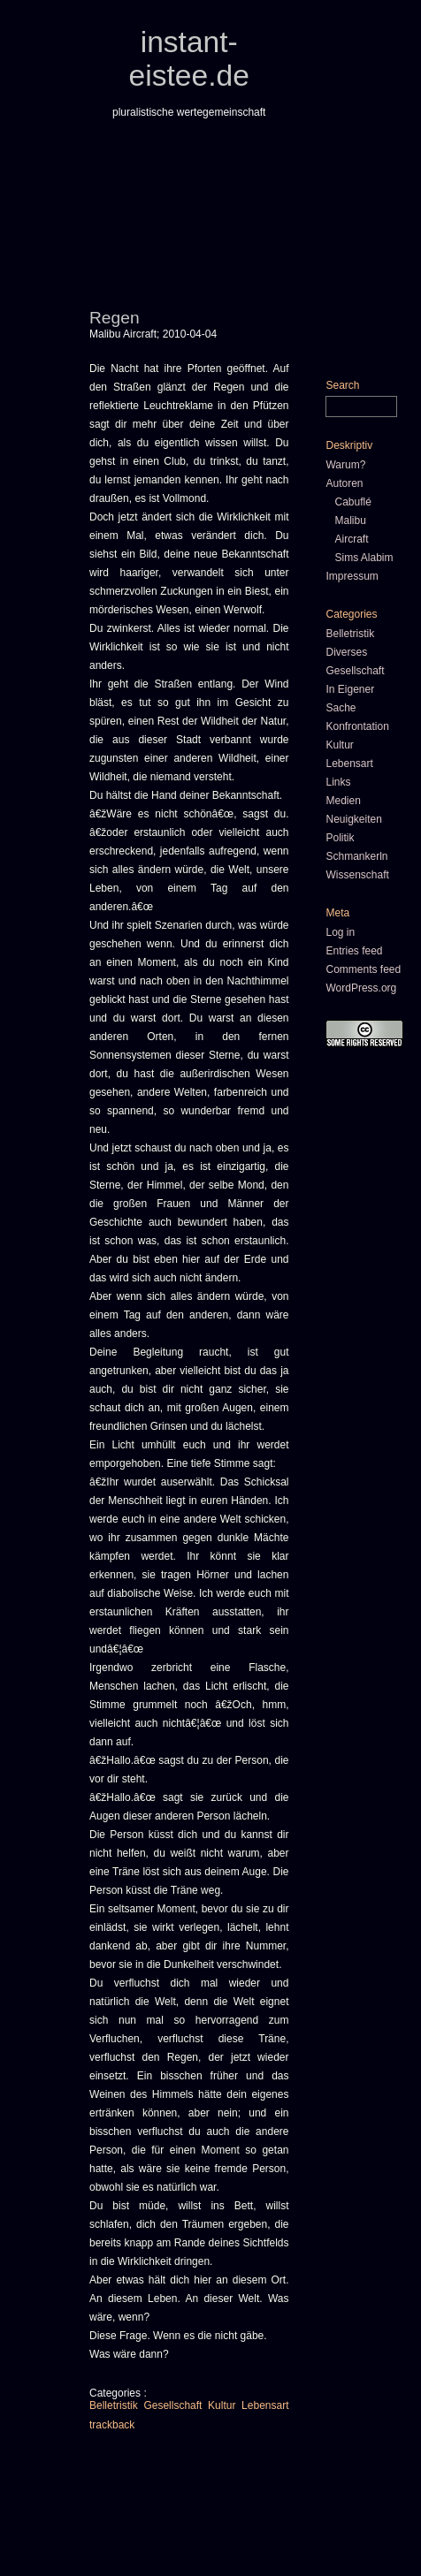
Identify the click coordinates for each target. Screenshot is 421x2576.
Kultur (221, 2405)
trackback (111, 2425)
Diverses (346, 652)
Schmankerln (356, 856)
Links (337, 782)
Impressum (351, 576)
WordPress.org (360, 988)
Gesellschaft (172, 2405)
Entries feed (353, 951)
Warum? (345, 465)
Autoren (344, 483)
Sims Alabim (363, 557)
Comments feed (363, 969)
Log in (340, 932)
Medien (342, 800)
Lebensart (264, 2405)
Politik (339, 838)
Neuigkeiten (353, 819)
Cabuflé (352, 502)
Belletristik (113, 2405)
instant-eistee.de (189, 59)
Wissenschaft (356, 875)
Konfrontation (356, 726)
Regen (114, 317)
